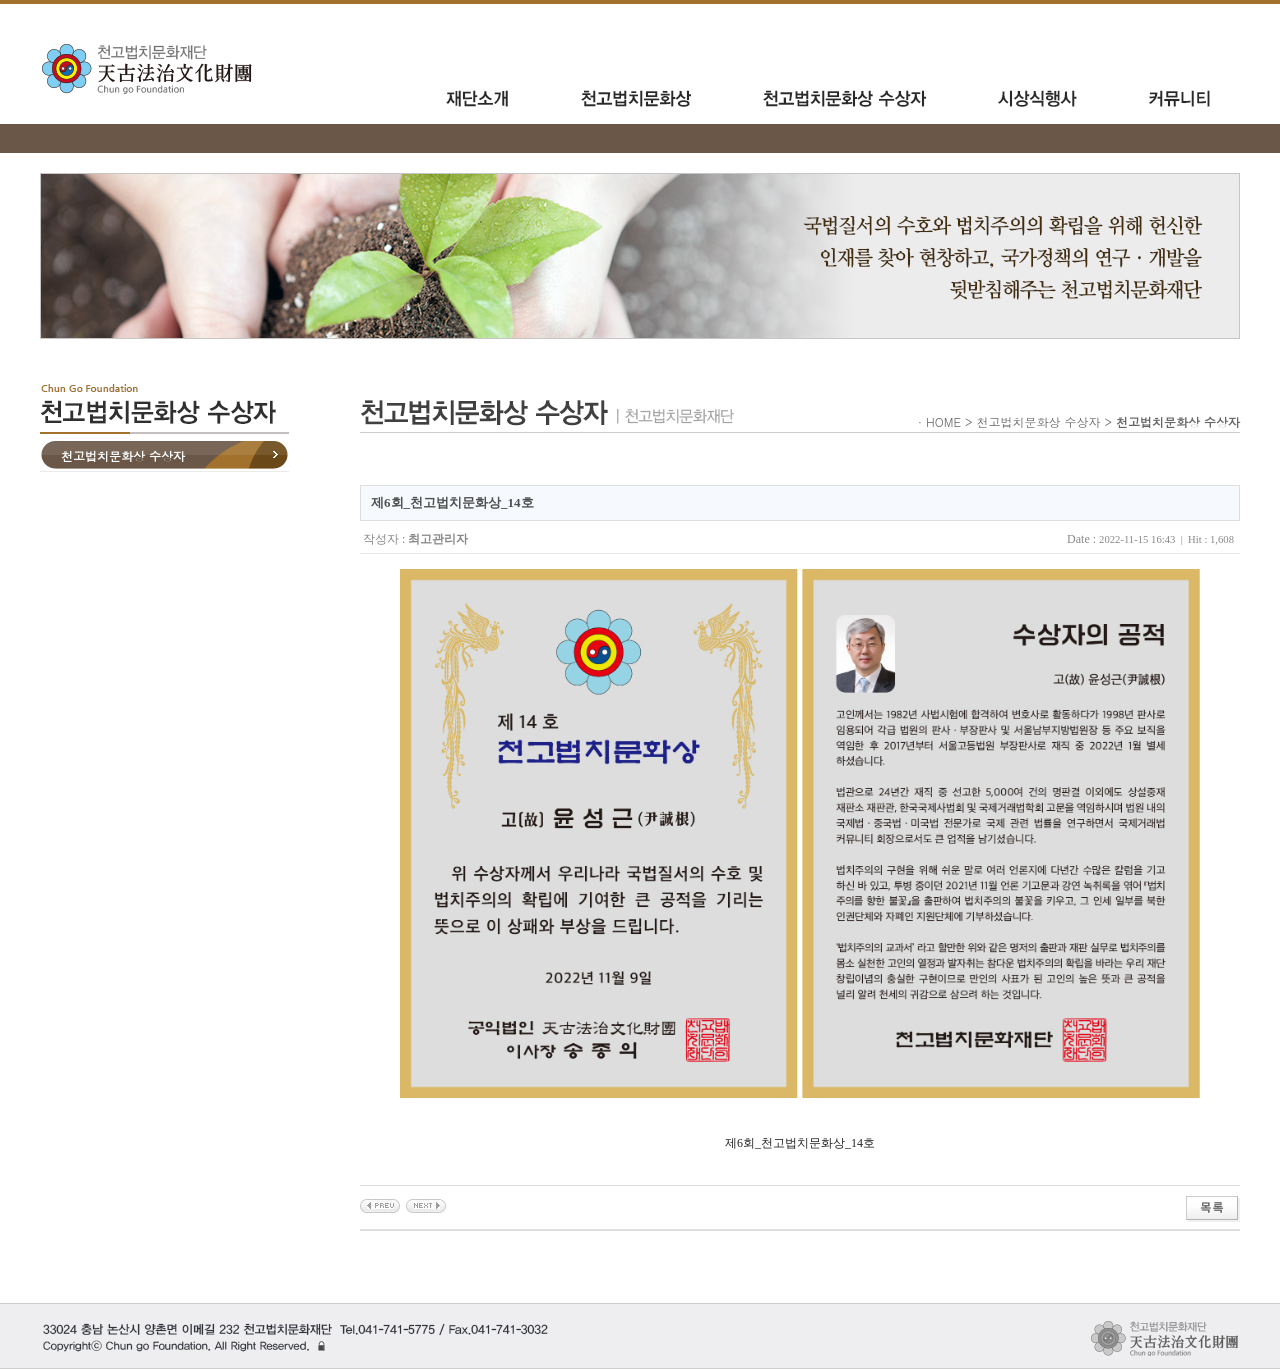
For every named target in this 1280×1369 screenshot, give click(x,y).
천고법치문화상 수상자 (123, 455)
